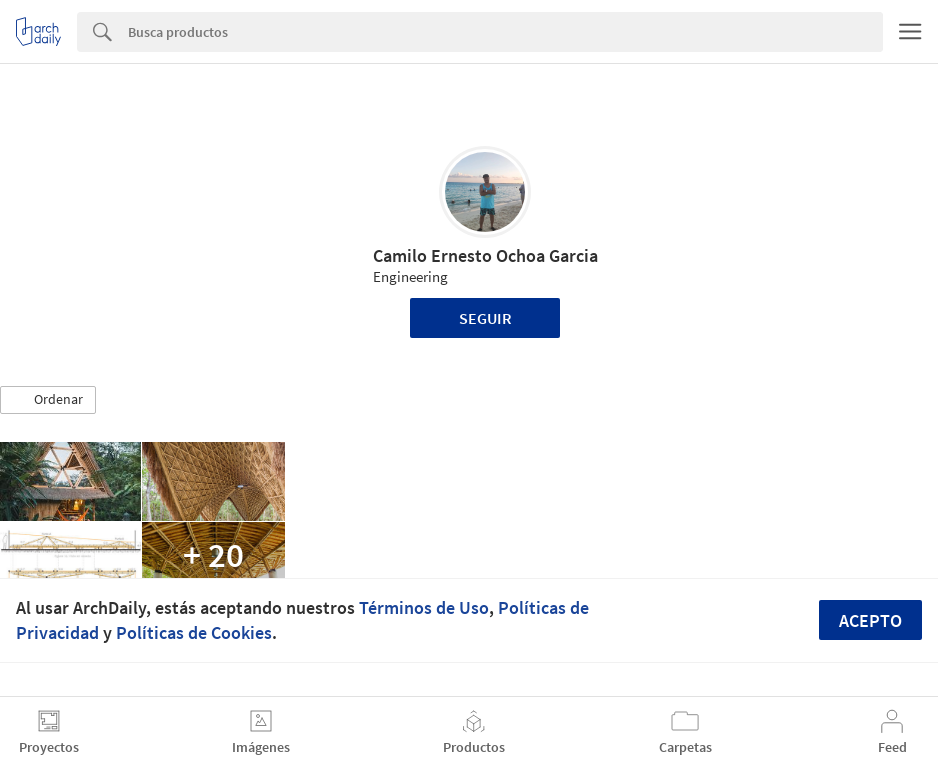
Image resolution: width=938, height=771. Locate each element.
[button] (48, 400)
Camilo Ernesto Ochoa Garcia (485, 255)
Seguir (485, 318)
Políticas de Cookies (194, 632)
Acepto (870, 620)
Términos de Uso (424, 607)
